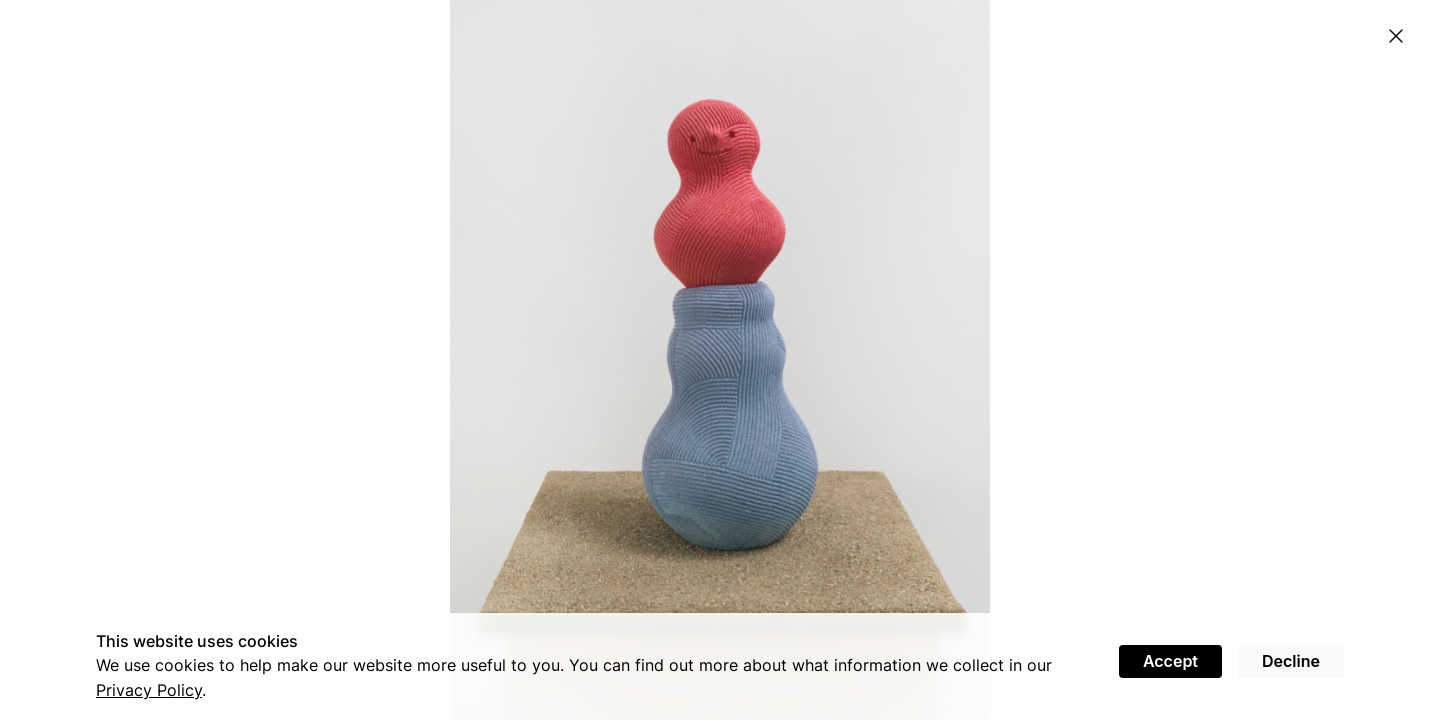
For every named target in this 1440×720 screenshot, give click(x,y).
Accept (1170, 661)
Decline (1291, 661)
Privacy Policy (149, 690)
